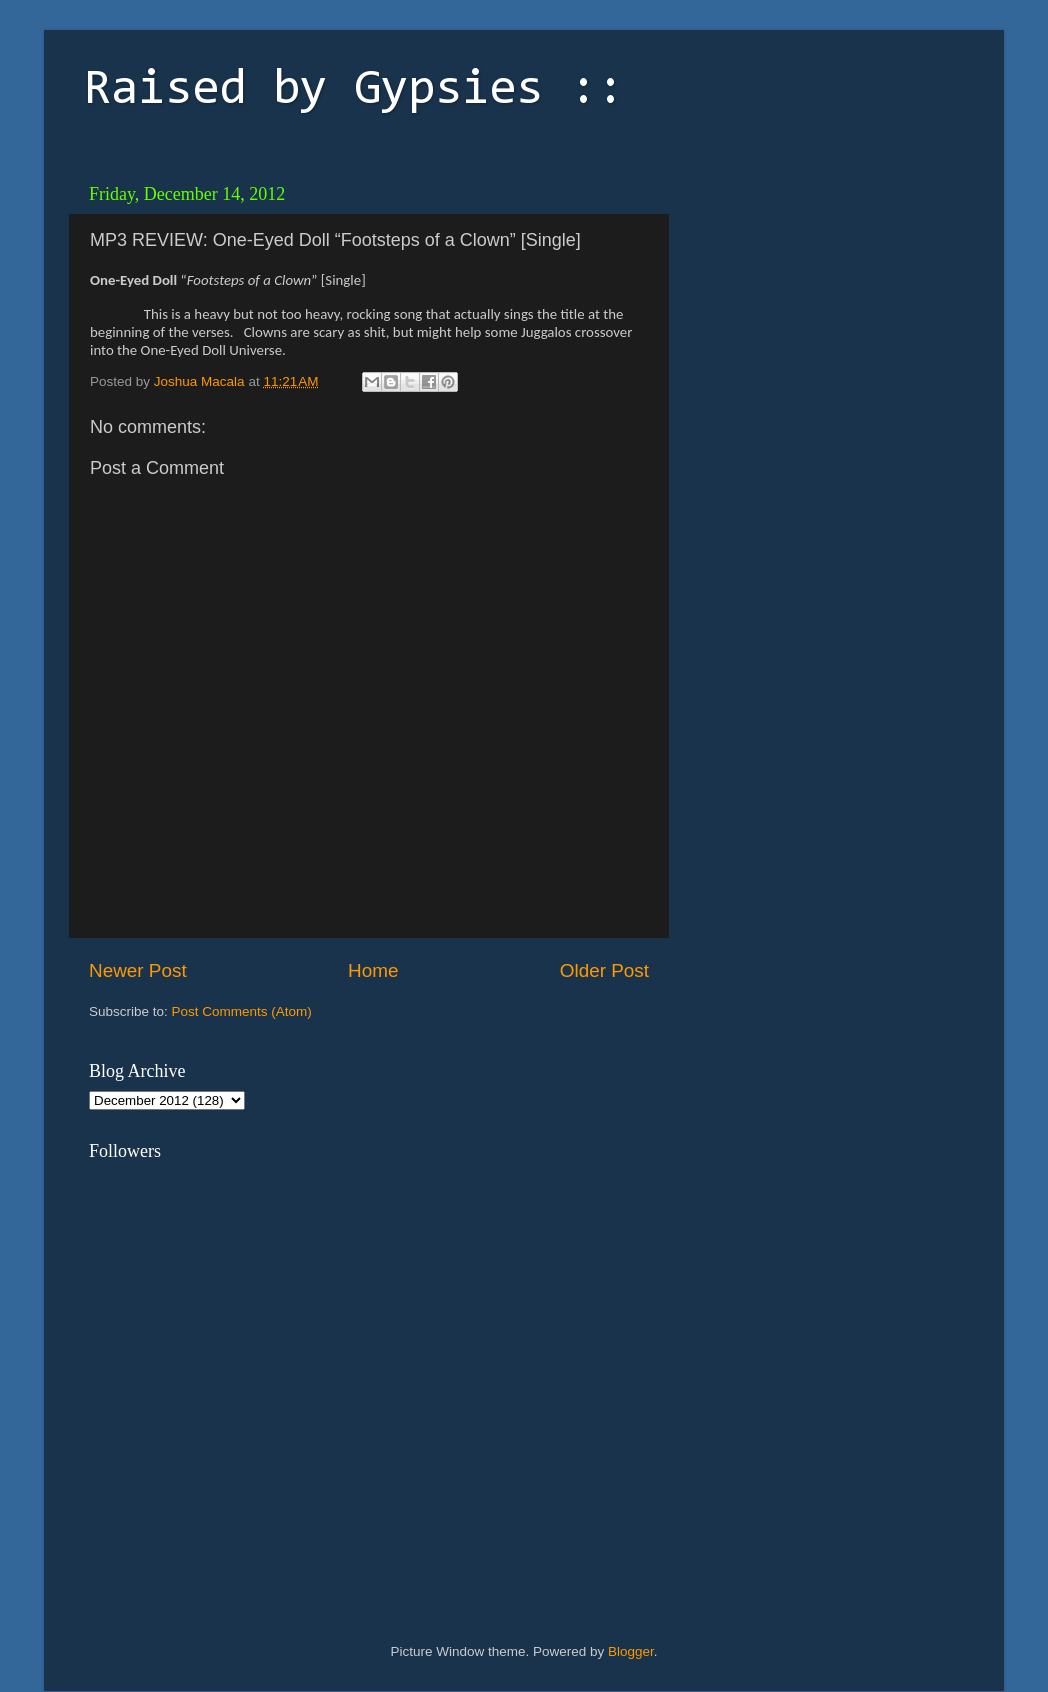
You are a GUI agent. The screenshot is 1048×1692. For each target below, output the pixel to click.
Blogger (631, 1651)
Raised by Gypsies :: (354, 91)
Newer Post (138, 970)
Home (373, 970)
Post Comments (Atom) (242, 1011)
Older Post (604, 970)
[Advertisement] (819, 300)
